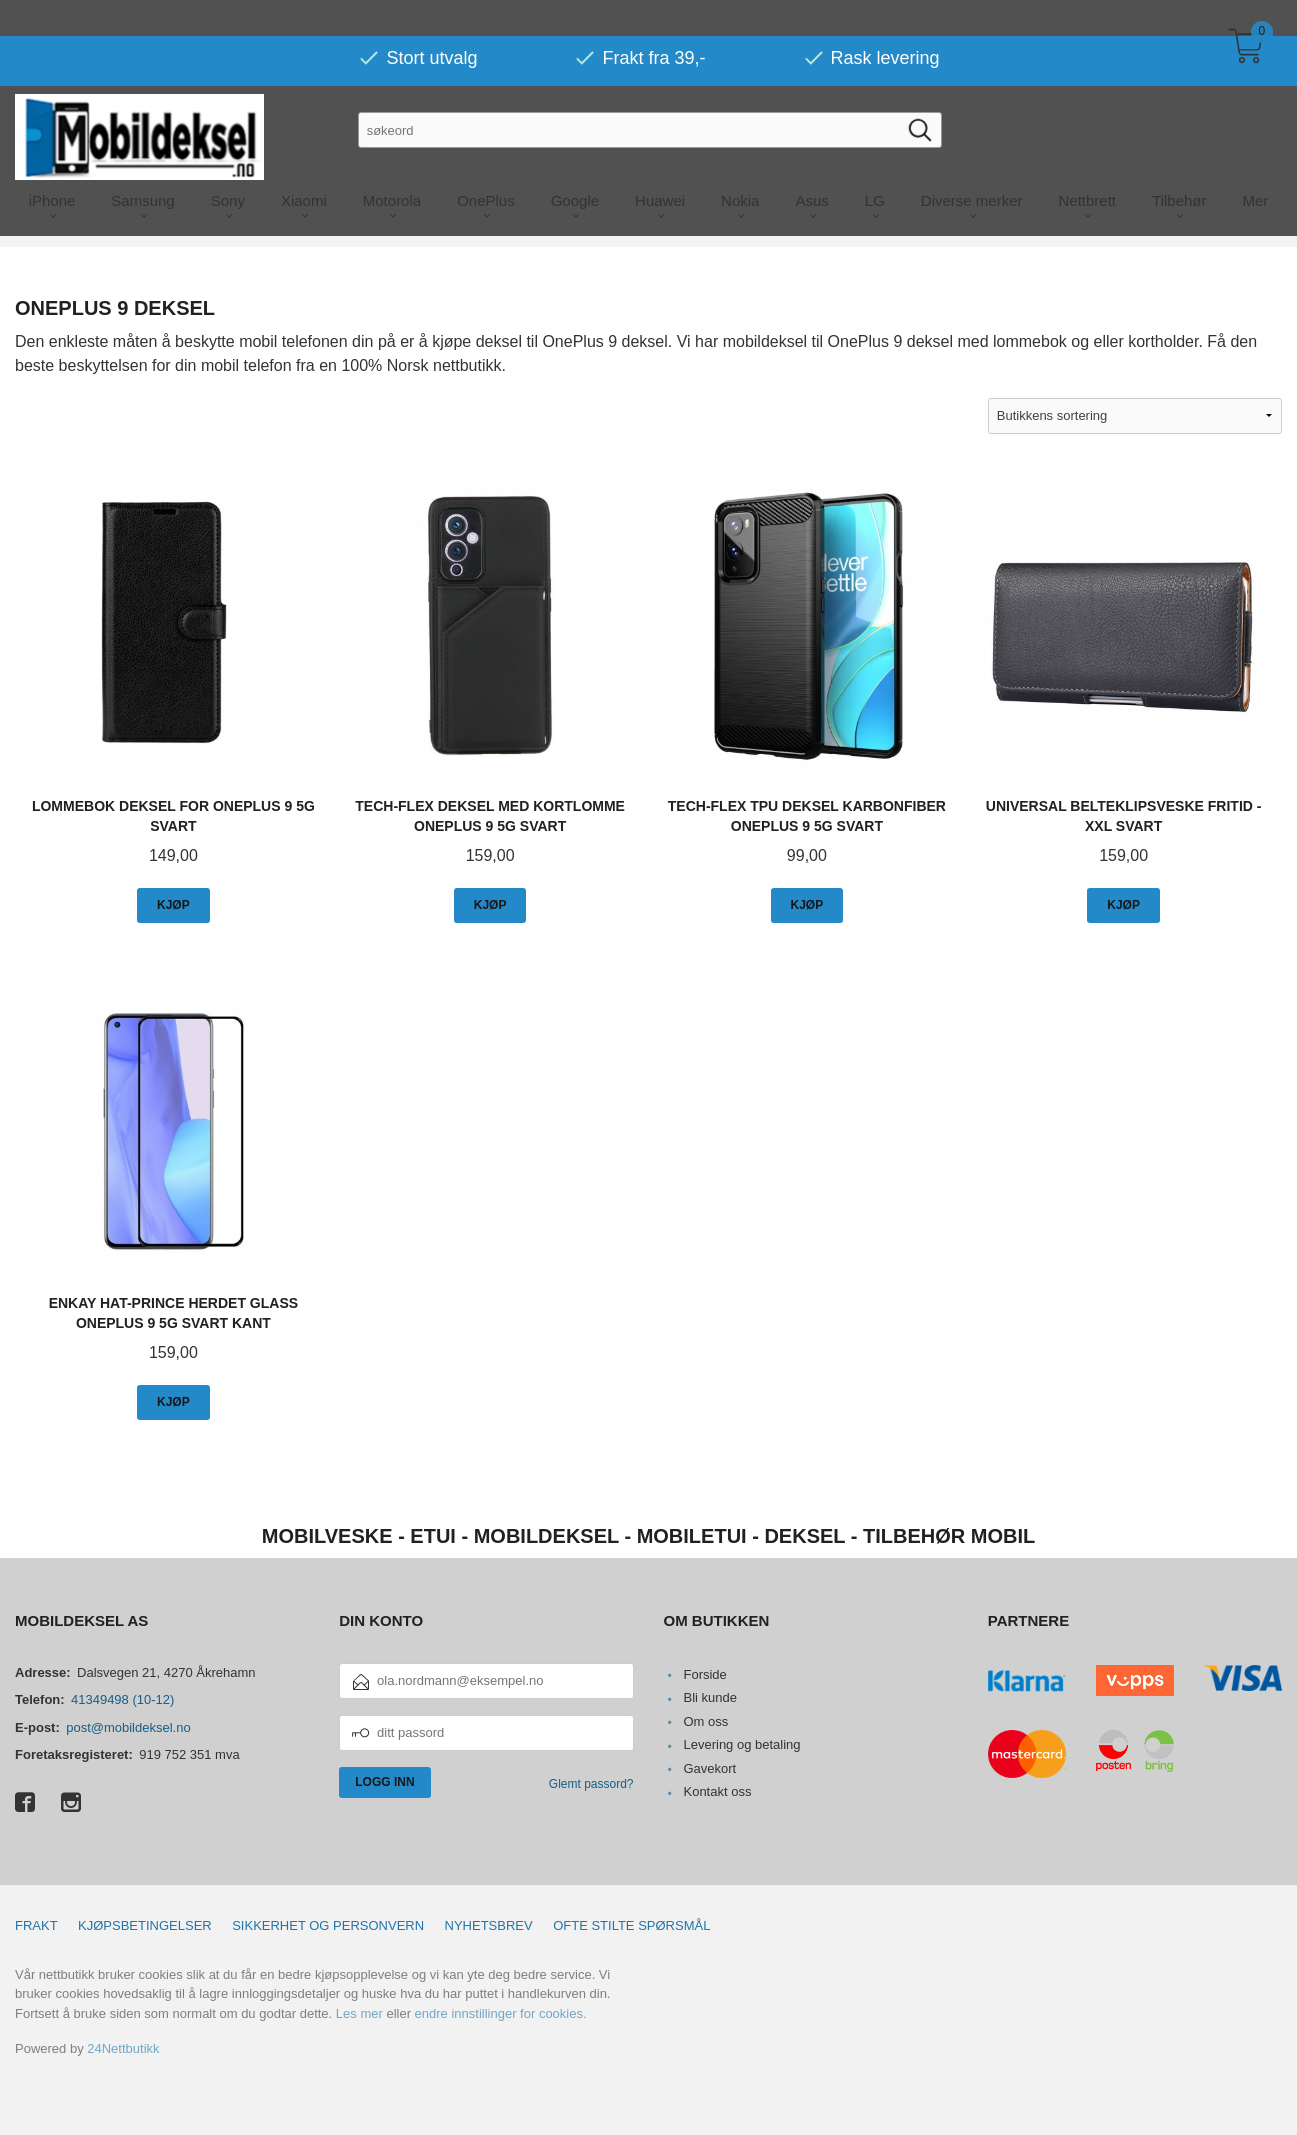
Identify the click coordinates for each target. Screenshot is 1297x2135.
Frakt (36, 1925)
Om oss (705, 1721)
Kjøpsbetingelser (145, 1925)
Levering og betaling (741, 1744)
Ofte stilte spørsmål (631, 1925)
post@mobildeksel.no (128, 1727)
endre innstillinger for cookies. (501, 2013)
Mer (1256, 164)
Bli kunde (709, 1697)
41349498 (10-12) (122, 1699)
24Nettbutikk (123, 2048)
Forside (704, 1674)
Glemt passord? (591, 1784)
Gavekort (709, 1768)
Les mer (359, 2013)
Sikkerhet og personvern (328, 1925)
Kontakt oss (717, 1791)
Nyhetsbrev (489, 1925)
